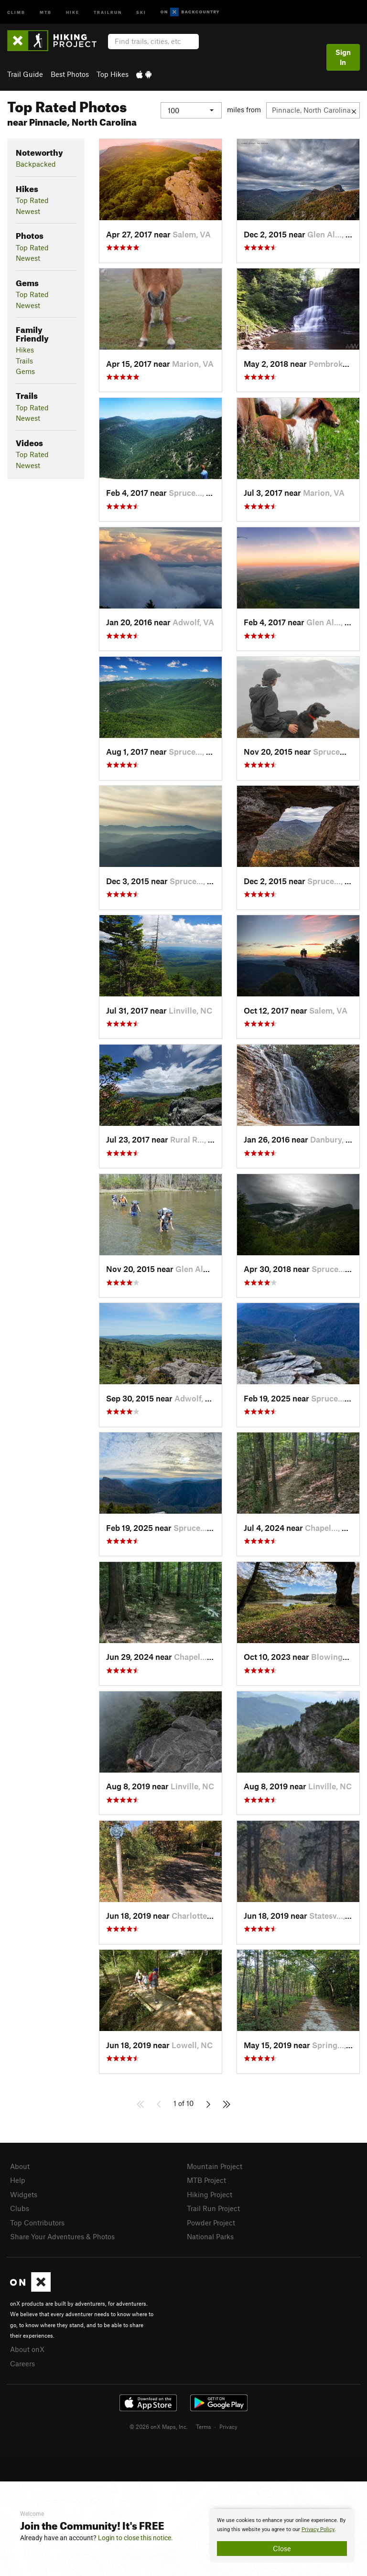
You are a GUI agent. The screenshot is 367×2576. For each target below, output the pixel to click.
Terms (203, 2426)
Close (282, 2548)
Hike (72, 12)
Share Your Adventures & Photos (62, 2236)
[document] (282, 2536)
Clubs (19, 2208)
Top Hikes (113, 74)
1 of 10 (183, 2103)
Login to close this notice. (135, 2538)
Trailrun (108, 12)
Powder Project (211, 2222)
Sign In (343, 57)
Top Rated (32, 200)
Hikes (25, 349)
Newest (28, 211)
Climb (16, 12)
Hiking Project (209, 2194)
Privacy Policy (318, 2529)
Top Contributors (37, 2222)
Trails (24, 360)
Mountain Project (214, 2166)
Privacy (228, 2426)
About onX (27, 2349)
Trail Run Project (213, 2208)
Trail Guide (25, 74)
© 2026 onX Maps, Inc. (159, 2426)
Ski (141, 12)
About (20, 2166)
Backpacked (36, 164)
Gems (25, 371)
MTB (46, 12)
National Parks (210, 2236)
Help (17, 2180)
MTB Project (206, 2180)
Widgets (23, 2194)
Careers (22, 2363)
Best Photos (70, 74)
